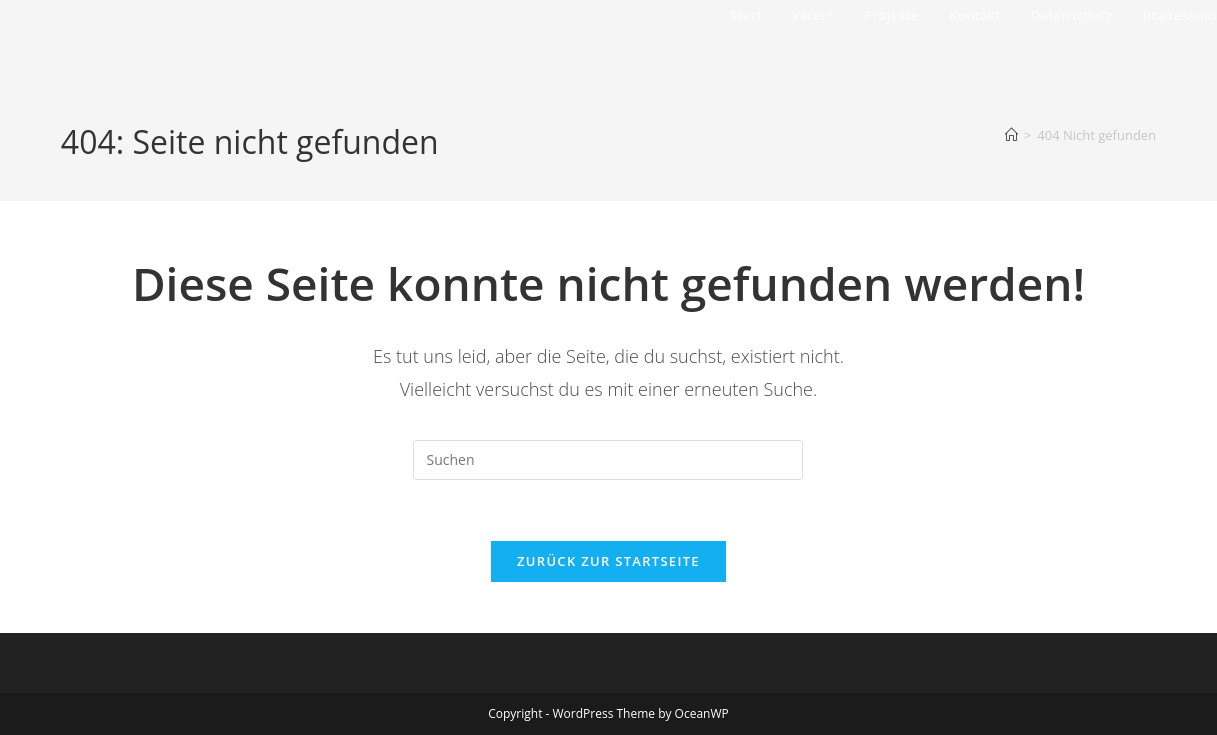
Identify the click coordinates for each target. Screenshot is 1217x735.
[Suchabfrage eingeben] (608, 460)
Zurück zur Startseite (608, 561)
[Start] (1011, 135)
